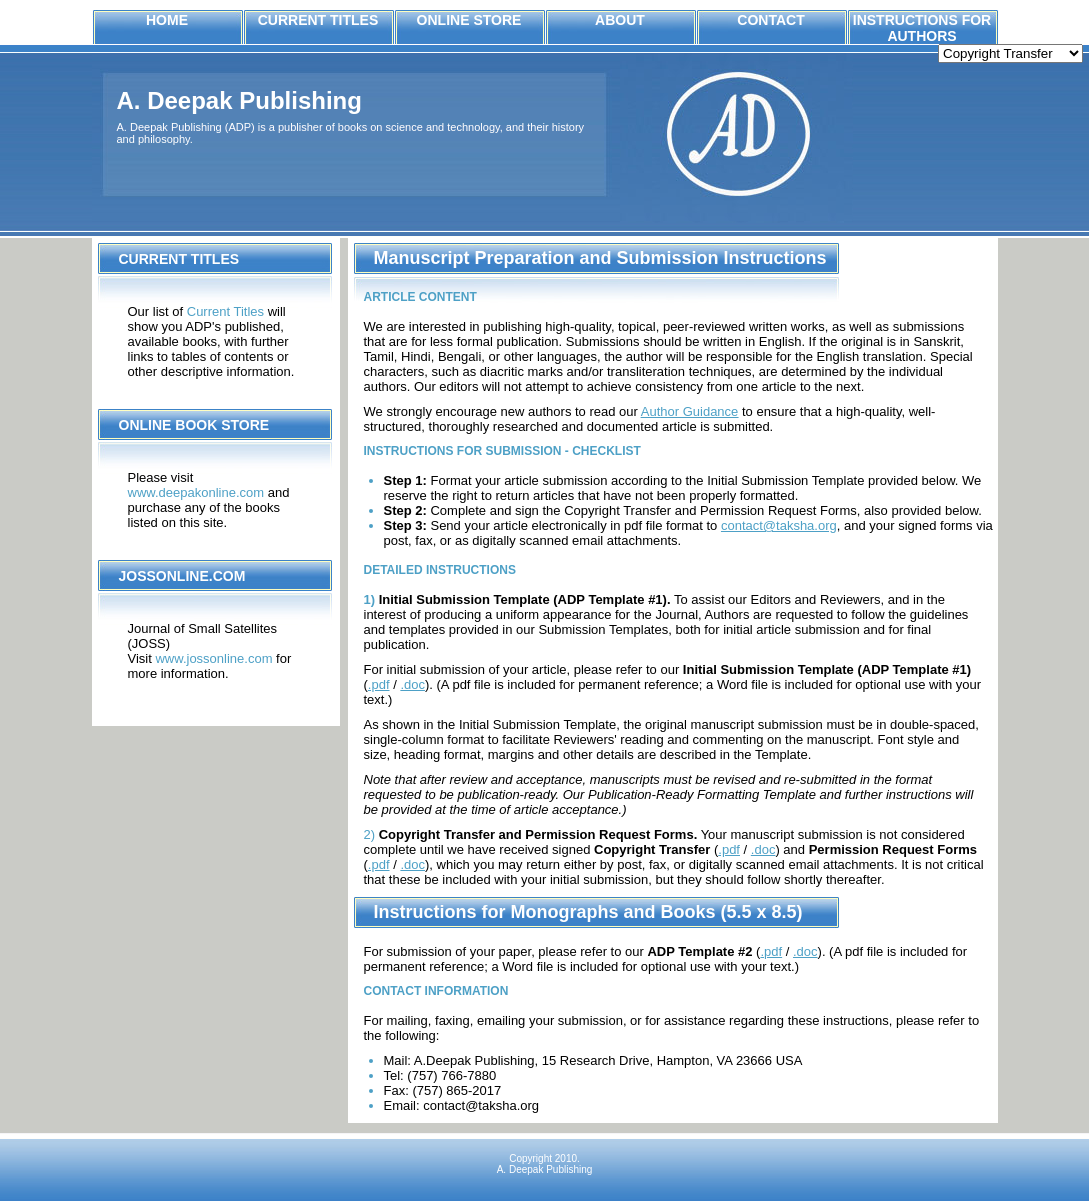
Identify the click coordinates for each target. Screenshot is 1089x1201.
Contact (770, 20)
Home (167, 20)
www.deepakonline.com (196, 492)
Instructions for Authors (922, 28)
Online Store (469, 20)
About (620, 20)
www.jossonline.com (213, 658)
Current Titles (318, 20)
